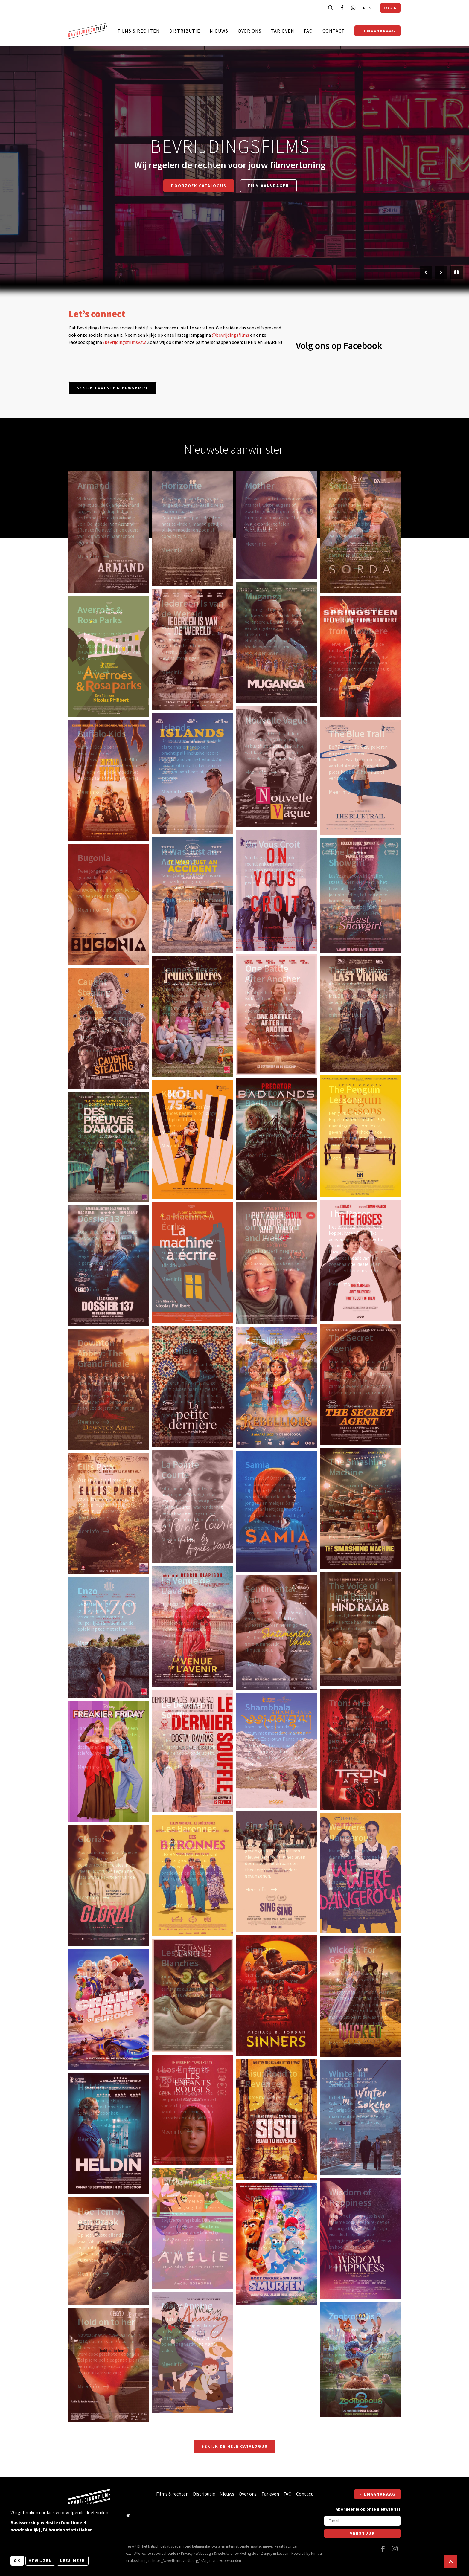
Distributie (184, 30)
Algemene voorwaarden (221, 2560)
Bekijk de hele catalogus (234, 2446)
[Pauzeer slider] (456, 272)
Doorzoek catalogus (198, 185)
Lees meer (72, 2560)
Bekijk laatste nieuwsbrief (112, 387)
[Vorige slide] (426, 272)
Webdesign (204, 2553)
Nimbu (316, 2553)
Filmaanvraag (377, 30)
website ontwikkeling (234, 2553)
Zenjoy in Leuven (274, 2553)
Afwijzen (40, 2560)
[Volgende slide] (441, 272)
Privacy (187, 2553)
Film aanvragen (268, 185)
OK (17, 2560)
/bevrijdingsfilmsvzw (124, 342)
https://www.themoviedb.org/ (176, 2560)
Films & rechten (139, 30)
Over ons (249, 30)
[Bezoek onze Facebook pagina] (342, 7)
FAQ (308, 30)
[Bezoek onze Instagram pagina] (353, 7)
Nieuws (219, 30)
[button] (450, 2561)
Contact (333, 30)
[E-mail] (362, 2521)
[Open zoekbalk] (330, 7)
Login (390, 7)
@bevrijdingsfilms (230, 335)
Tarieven (282, 30)
